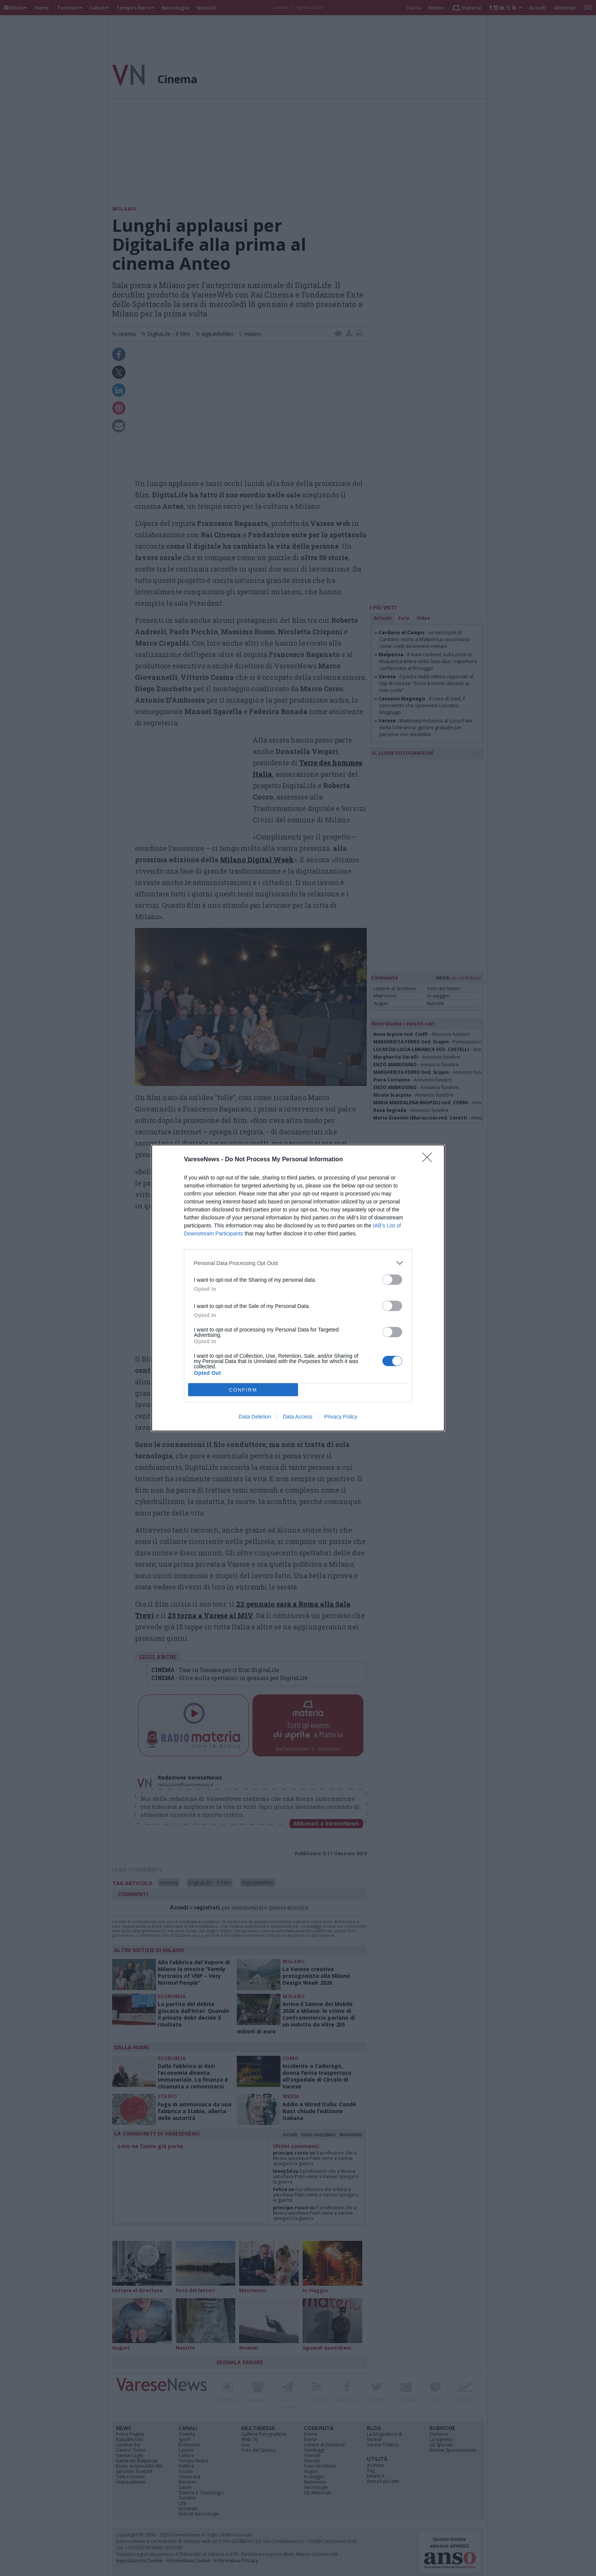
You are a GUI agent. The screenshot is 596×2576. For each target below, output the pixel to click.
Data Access (297, 1417)
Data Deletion (255, 1417)
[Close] (429, 1160)
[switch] (392, 1280)
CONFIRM (243, 1390)
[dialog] (298, 1288)
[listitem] (298, 1263)
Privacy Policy (340, 1417)
